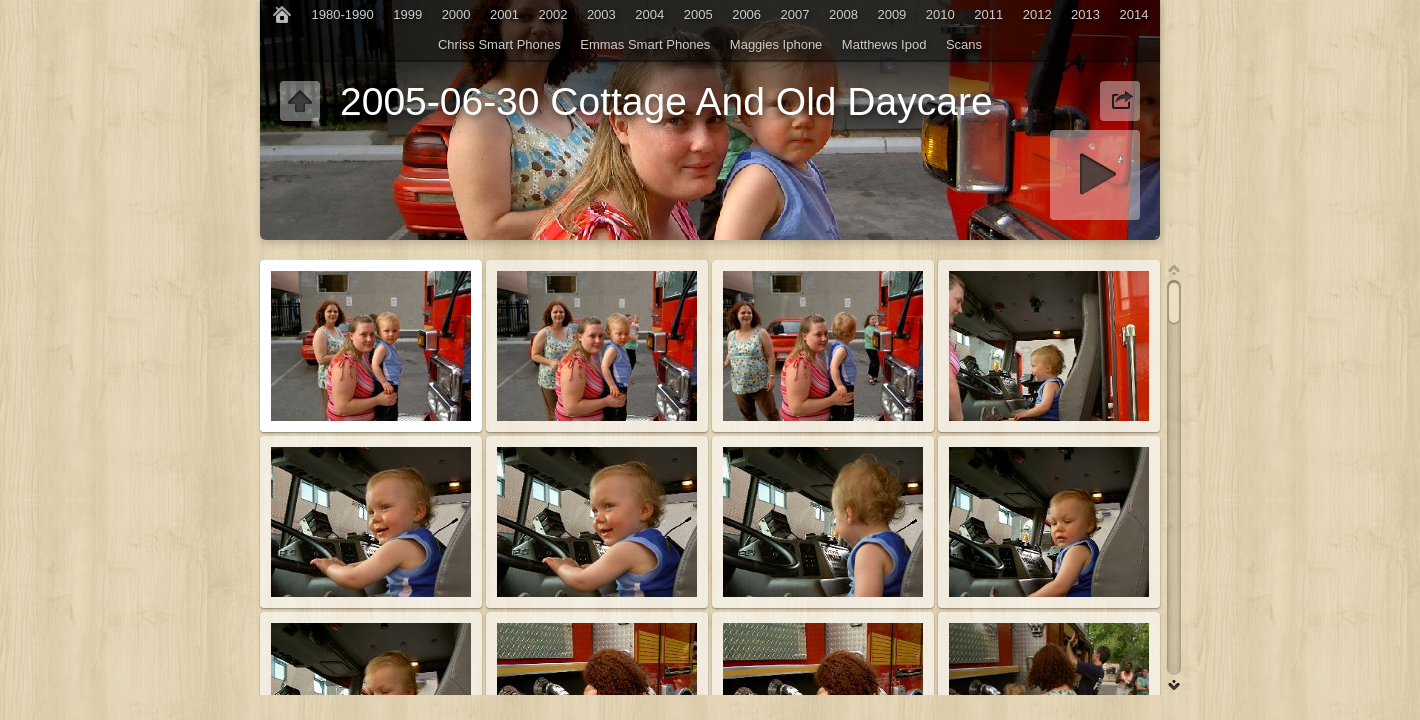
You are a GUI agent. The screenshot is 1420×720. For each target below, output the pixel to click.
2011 (988, 14)
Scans (964, 44)
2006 (746, 14)
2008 (843, 14)
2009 (891, 14)
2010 (940, 14)
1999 (407, 14)
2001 (504, 14)
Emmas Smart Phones (645, 44)
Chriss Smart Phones (499, 44)
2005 (698, 14)
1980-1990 (343, 14)
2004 (649, 14)
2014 (1134, 14)
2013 (1085, 14)
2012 (1037, 14)
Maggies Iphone (776, 44)
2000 (456, 14)
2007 (795, 14)
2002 (552, 14)
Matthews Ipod (884, 44)
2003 (601, 14)
